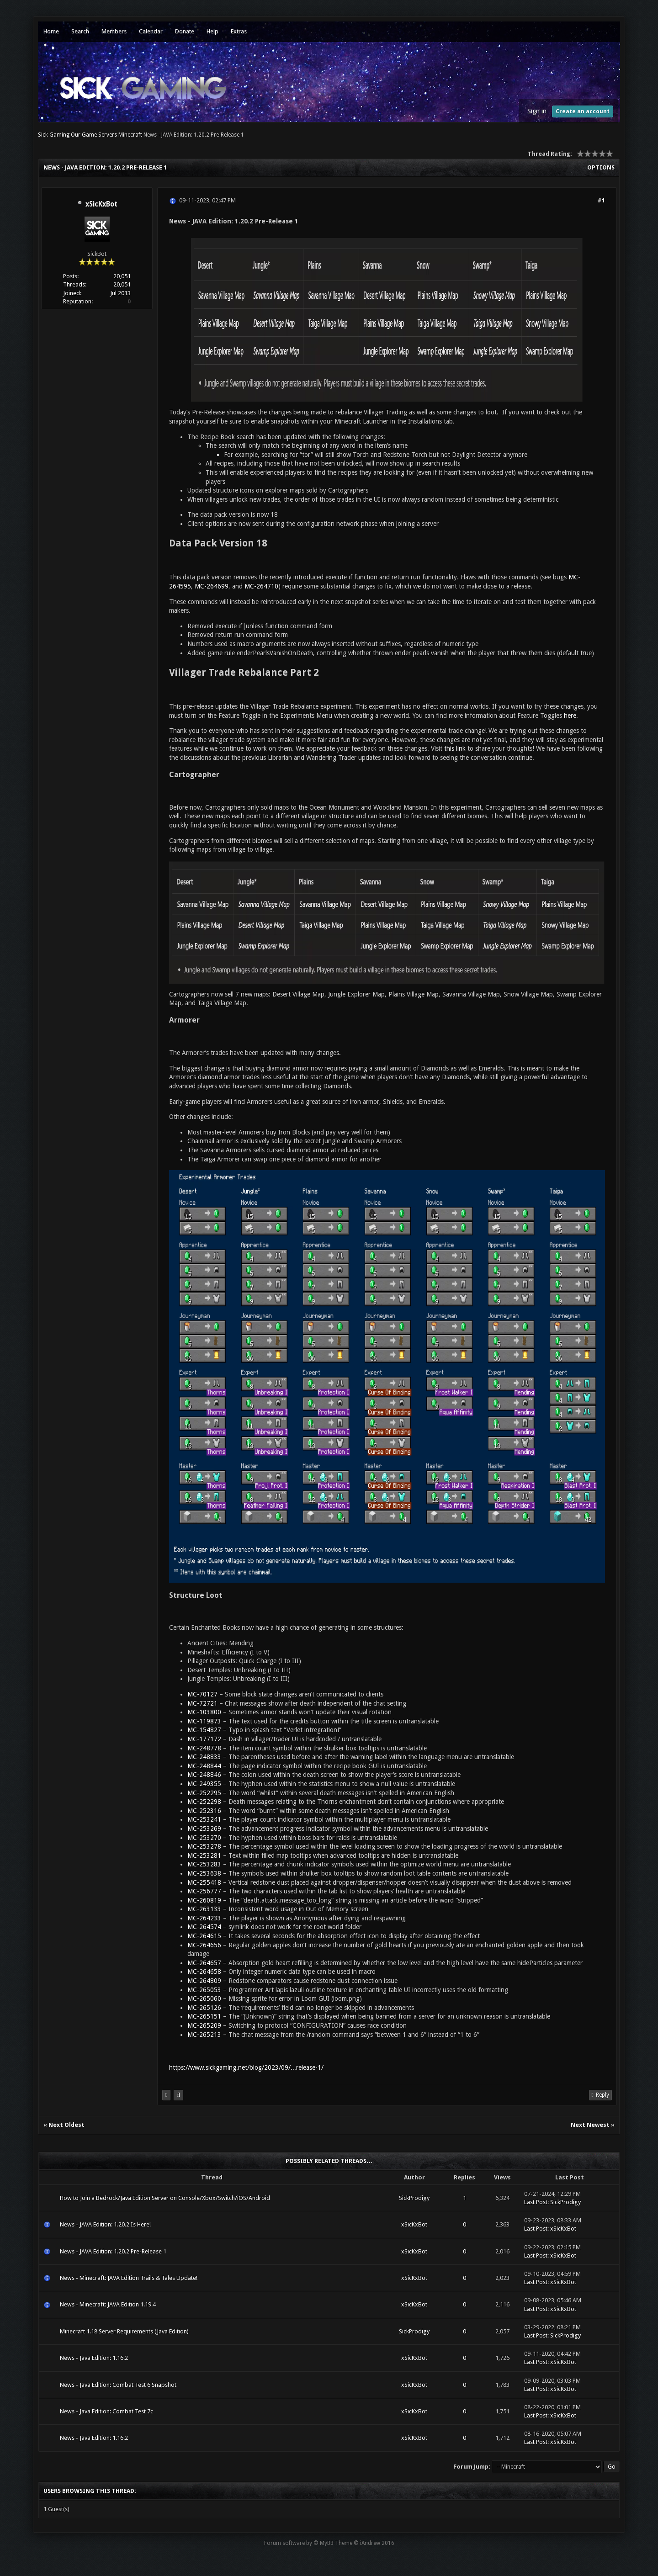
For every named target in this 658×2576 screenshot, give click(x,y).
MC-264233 (204, 1918)
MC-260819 (204, 1900)
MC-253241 (204, 1819)
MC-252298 (204, 1801)
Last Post (535, 2202)
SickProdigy (414, 2197)
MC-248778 (204, 1748)
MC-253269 (204, 1828)
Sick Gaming (53, 135)
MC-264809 (204, 1980)
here (570, 715)
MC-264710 (261, 586)
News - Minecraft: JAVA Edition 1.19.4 (108, 2304)
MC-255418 (204, 1882)
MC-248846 (204, 1774)
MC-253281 (204, 1855)
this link (455, 748)
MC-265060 (204, 1998)
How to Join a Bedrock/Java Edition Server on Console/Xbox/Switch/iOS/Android (165, 2197)
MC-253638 (204, 1873)
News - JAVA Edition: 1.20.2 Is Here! (105, 2224)
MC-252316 (204, 1810)
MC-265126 (204, 2007)
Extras (239, 31)
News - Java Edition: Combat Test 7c (106, 2411)
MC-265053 (204, 1989)
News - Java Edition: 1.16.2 (94, 2357)
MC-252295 (204, 1793)
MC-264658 (204, 1971)
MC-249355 (204, 1783)
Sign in (537, 111)
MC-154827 (204, 1729)
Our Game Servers (94, 135)
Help (212, 31)
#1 (601, 200)
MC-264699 (211, 586)
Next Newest (590, 2124)
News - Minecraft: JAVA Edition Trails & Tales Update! (128, 2277)
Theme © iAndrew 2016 (364, 2543)
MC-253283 (204, 1864)
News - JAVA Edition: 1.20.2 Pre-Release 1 (113, 2251)
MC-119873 (204, 1721)
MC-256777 (204, 1891)
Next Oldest (66, 2124)
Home (51, 31)
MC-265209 (204, 2025)
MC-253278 (204, 1846)
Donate (184, 31)
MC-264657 (204, 1962)
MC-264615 (204, 1936)
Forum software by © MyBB (299, 2543)
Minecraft (130, 135)
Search (80, 31)
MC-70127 (202, 1694)
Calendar (151, 31)
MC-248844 (204, 1766)
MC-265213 (204, 2034)
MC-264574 (204, 1926)
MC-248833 (204, 1756)
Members (114, 31)
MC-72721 (202, 1703)
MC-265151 (204, 2016)
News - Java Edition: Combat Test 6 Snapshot (118, 2384)
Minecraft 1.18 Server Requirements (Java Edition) (124, 2331)
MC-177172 (204, 1739)
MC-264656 (204, 1945)
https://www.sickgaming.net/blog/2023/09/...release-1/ (246, 2067)
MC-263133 (204, 1909)
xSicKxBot (101, 204)
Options (601, 167)
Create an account (583, 111)
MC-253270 (204, 1837)
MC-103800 (204, 1712)
